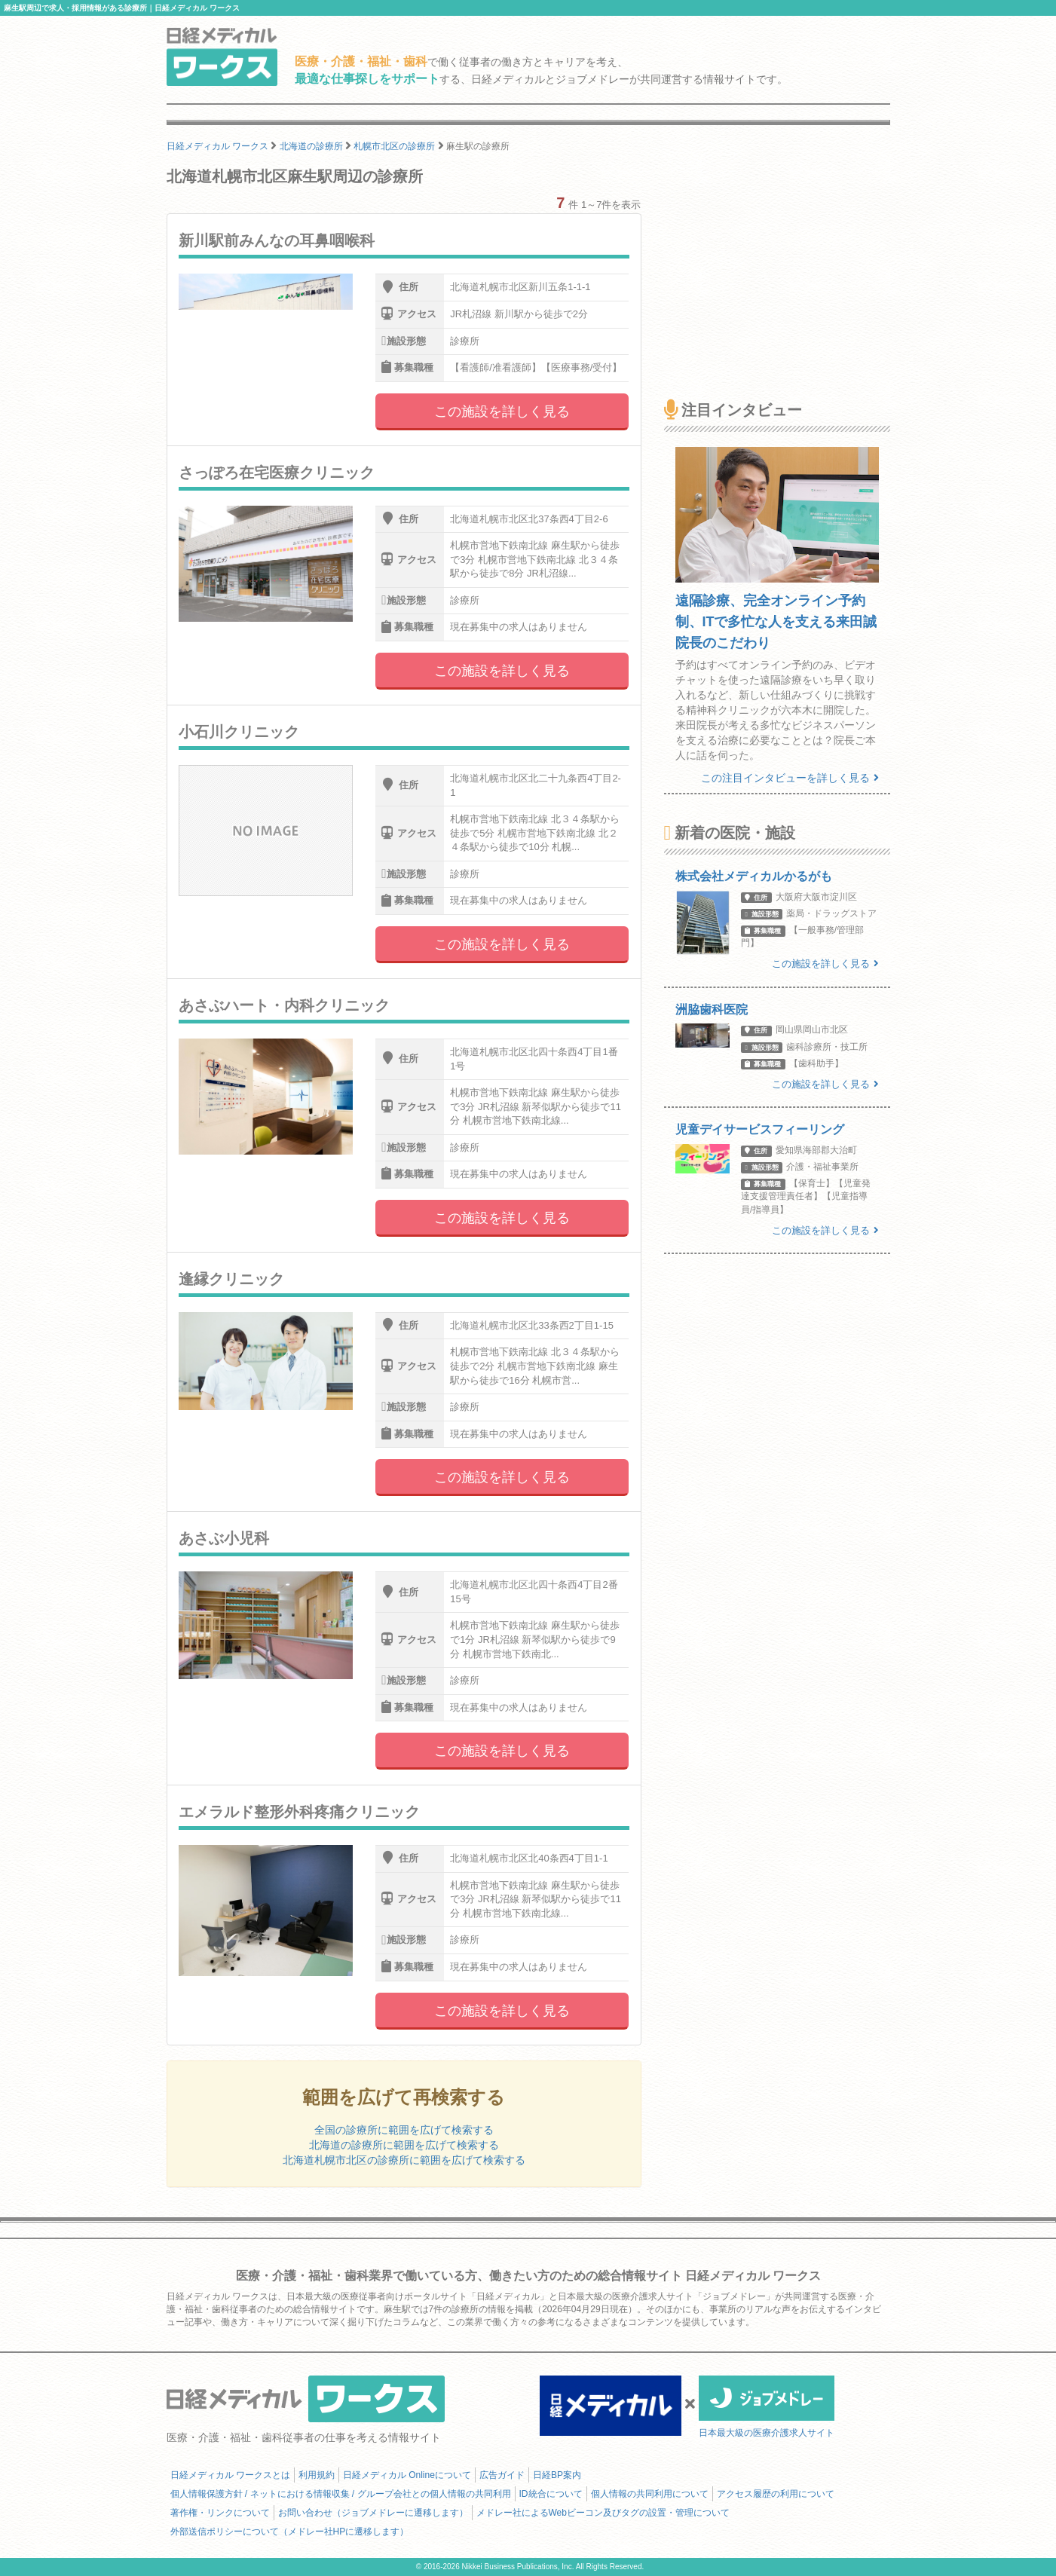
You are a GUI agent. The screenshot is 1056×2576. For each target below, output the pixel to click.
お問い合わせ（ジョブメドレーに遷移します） (373, 2512)
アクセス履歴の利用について (775, 2494)
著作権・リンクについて (220, 2512)
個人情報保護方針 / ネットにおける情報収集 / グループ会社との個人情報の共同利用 (340, 2494)
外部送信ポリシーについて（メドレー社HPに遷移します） (289, 2531)
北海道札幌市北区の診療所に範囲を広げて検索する (404, 2160)
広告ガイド (502, 2475)
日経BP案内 (557, 2475)
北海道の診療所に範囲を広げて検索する (404, 2145)
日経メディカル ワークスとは (230, 2475)
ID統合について (551, 2494)
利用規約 (316, 2475)
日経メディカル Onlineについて (407, 2475)
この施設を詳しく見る (502, 411)
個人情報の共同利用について (650, 2494)
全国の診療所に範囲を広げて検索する (404, 2130)
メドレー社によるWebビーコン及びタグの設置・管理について (603, 2512)
